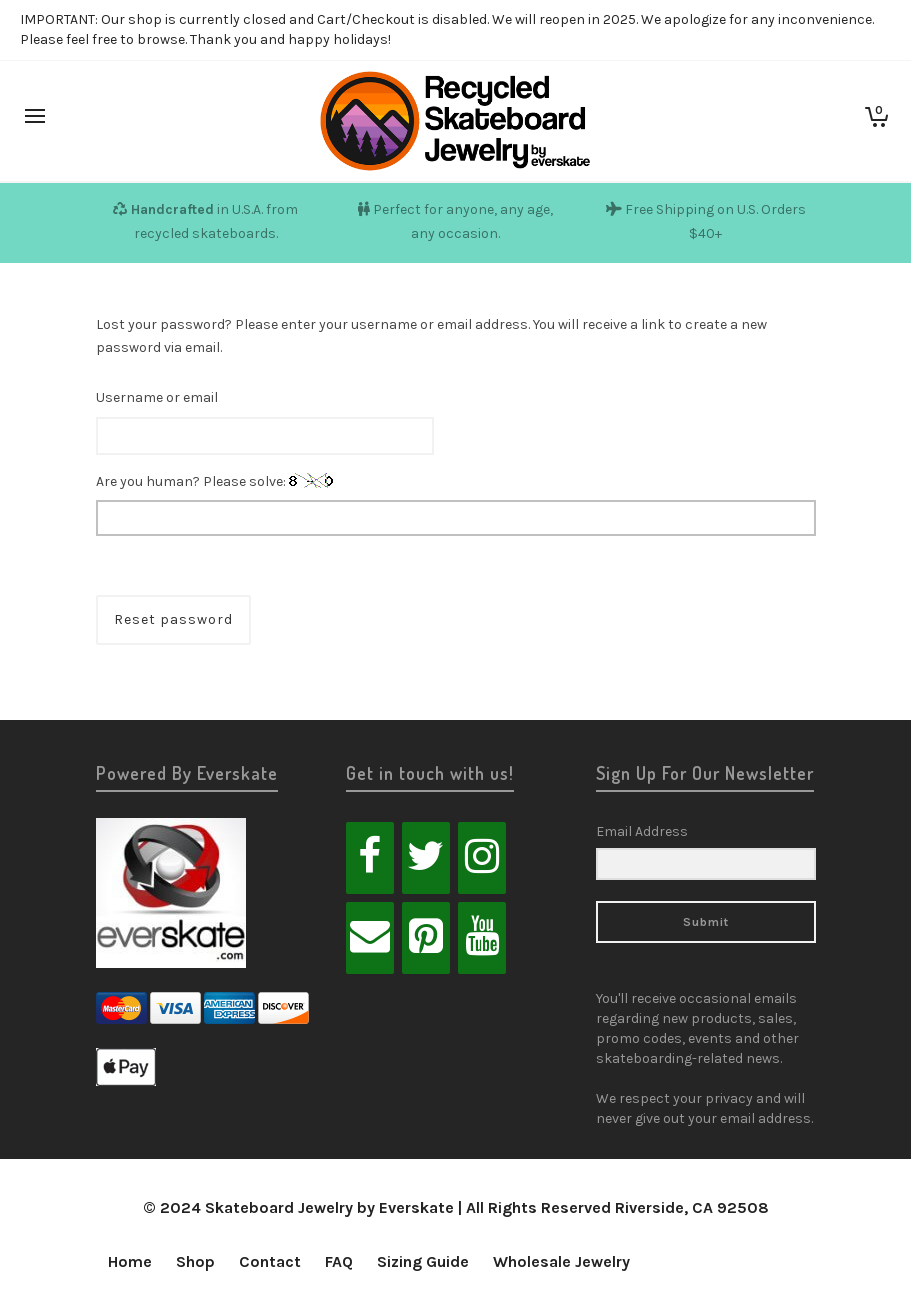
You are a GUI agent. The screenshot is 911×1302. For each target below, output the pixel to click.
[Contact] (370, 938)
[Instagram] (482, 858)
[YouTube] (482, 938)
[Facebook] (370, 858)
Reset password (173, 619)
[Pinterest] (426, 938)
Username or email (157, 397)
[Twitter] (426, 858)
